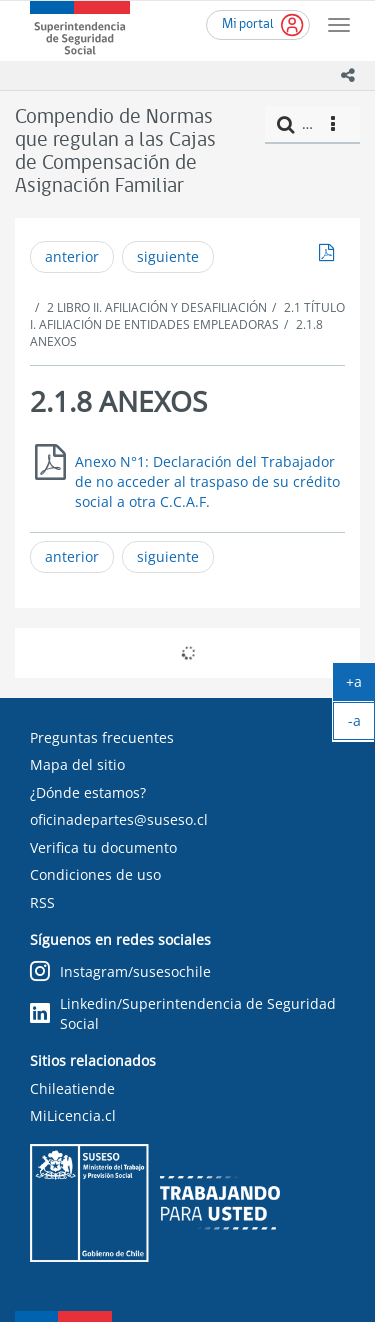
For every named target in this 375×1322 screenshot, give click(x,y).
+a (360, 686)
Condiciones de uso (95, 874)
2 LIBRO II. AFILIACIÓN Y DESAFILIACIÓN (157, 307)
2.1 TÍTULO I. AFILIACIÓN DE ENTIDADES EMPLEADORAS (187, 316)
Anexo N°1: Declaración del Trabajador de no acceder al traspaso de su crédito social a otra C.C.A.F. (207, 481)
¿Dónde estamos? (88, 792)
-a (362, 725)
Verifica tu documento (103, 847)
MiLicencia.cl (73, 1115)
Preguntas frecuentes (102, 737)
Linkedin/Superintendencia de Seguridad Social (183, 1013)
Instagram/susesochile (120, 972)
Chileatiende (72, 1088)
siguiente (168, 256)
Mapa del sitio (77, 764)
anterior (72, 256)
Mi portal (248, 24)
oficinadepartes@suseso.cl (119, 819)
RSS (42, 902)
